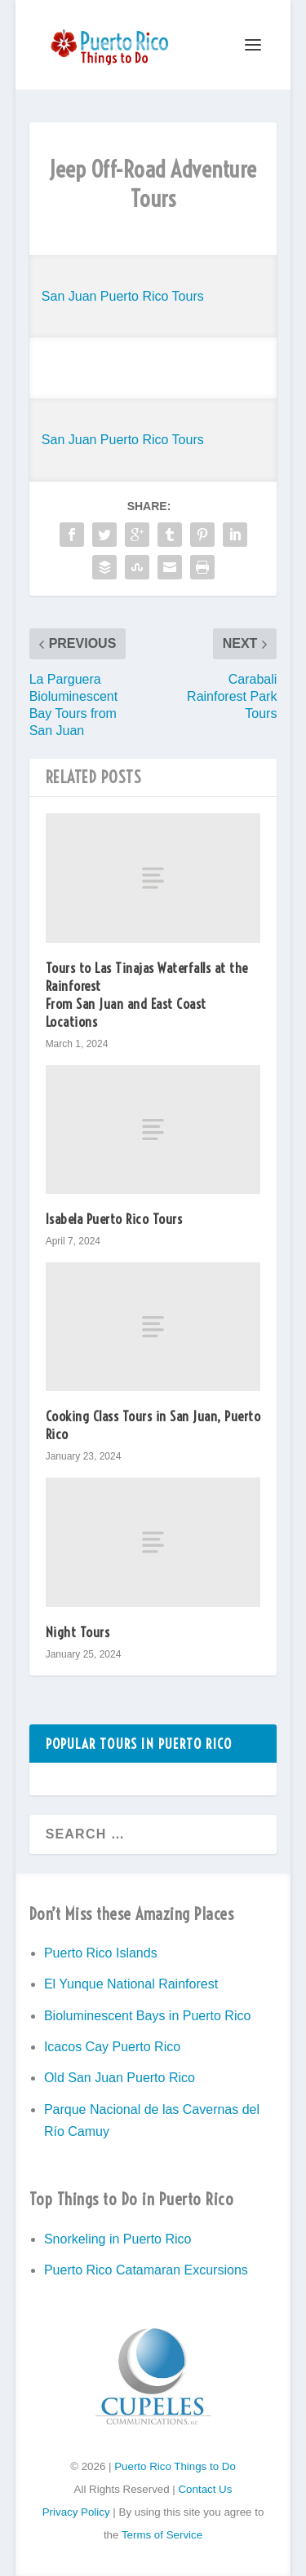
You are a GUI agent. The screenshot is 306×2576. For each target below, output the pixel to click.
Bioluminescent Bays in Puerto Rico (147, 2016)
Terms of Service (162, 2535)
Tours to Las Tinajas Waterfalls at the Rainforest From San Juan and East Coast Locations (147, 994)
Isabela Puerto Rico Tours (114, 1218)
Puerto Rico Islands (100, 1953)
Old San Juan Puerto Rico (119, 2078)
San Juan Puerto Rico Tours (123, 296)
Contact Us (205, 2489)
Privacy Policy (76, 2512)
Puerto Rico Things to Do (175, 2466)
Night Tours (78, 1631)
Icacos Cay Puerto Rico (112, 2047)
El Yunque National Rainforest (131, 1984)
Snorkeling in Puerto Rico (118, 2239)
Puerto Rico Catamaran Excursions (146, 2270)
